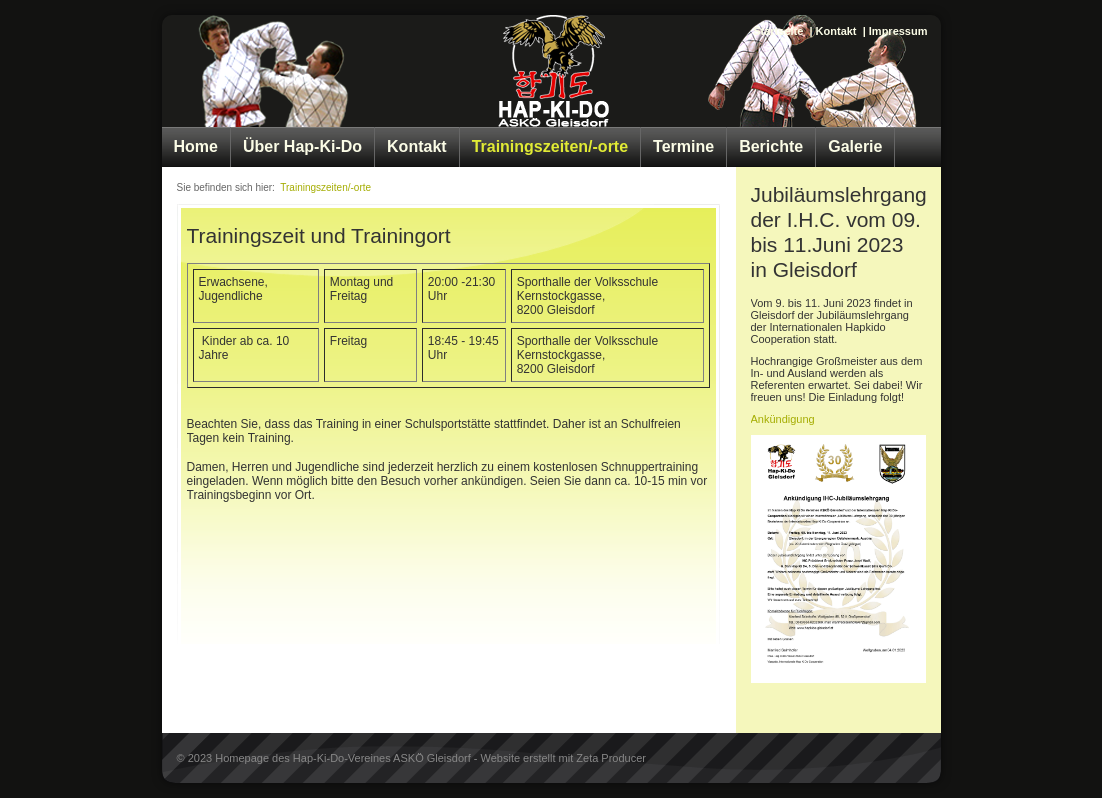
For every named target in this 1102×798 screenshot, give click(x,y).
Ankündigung (783, 419)
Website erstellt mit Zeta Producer (563, 758)
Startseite (778, 31)
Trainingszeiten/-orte (550, 146)
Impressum (898, 31)
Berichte (771, 146)
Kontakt (836, 31)
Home (196, 146)
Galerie (855, 146)
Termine (683, 146)
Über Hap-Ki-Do (302, 146)
